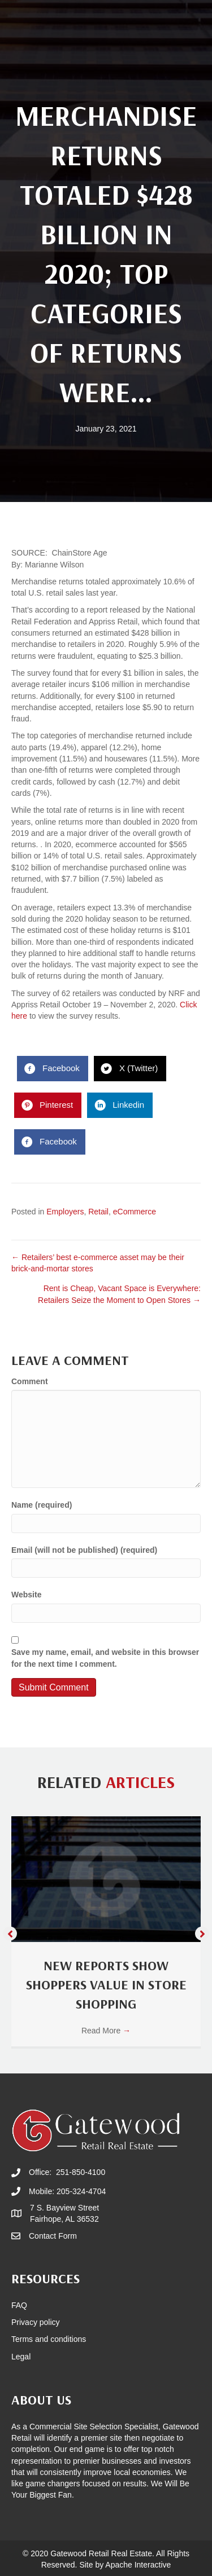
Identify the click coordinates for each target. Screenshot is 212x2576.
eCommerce (134, 1211)
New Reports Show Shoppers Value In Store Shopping (106, 1984)
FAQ (19, 2305)
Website (26, 1594)
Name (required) (41, 1504)
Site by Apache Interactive (125, 2564)
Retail (98, 1211)
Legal (21, 2356)
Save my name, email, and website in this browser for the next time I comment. (105, 1658)
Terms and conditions (48, 2339)
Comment (29, 1381)
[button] (10, 1933)
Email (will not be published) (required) (84, 1550)
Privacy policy (35, 2322)
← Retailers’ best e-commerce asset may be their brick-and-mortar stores (97, 1263)
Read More (106, 2030)
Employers (65, 1211)
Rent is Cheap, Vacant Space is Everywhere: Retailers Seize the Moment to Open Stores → (119, 1294)
